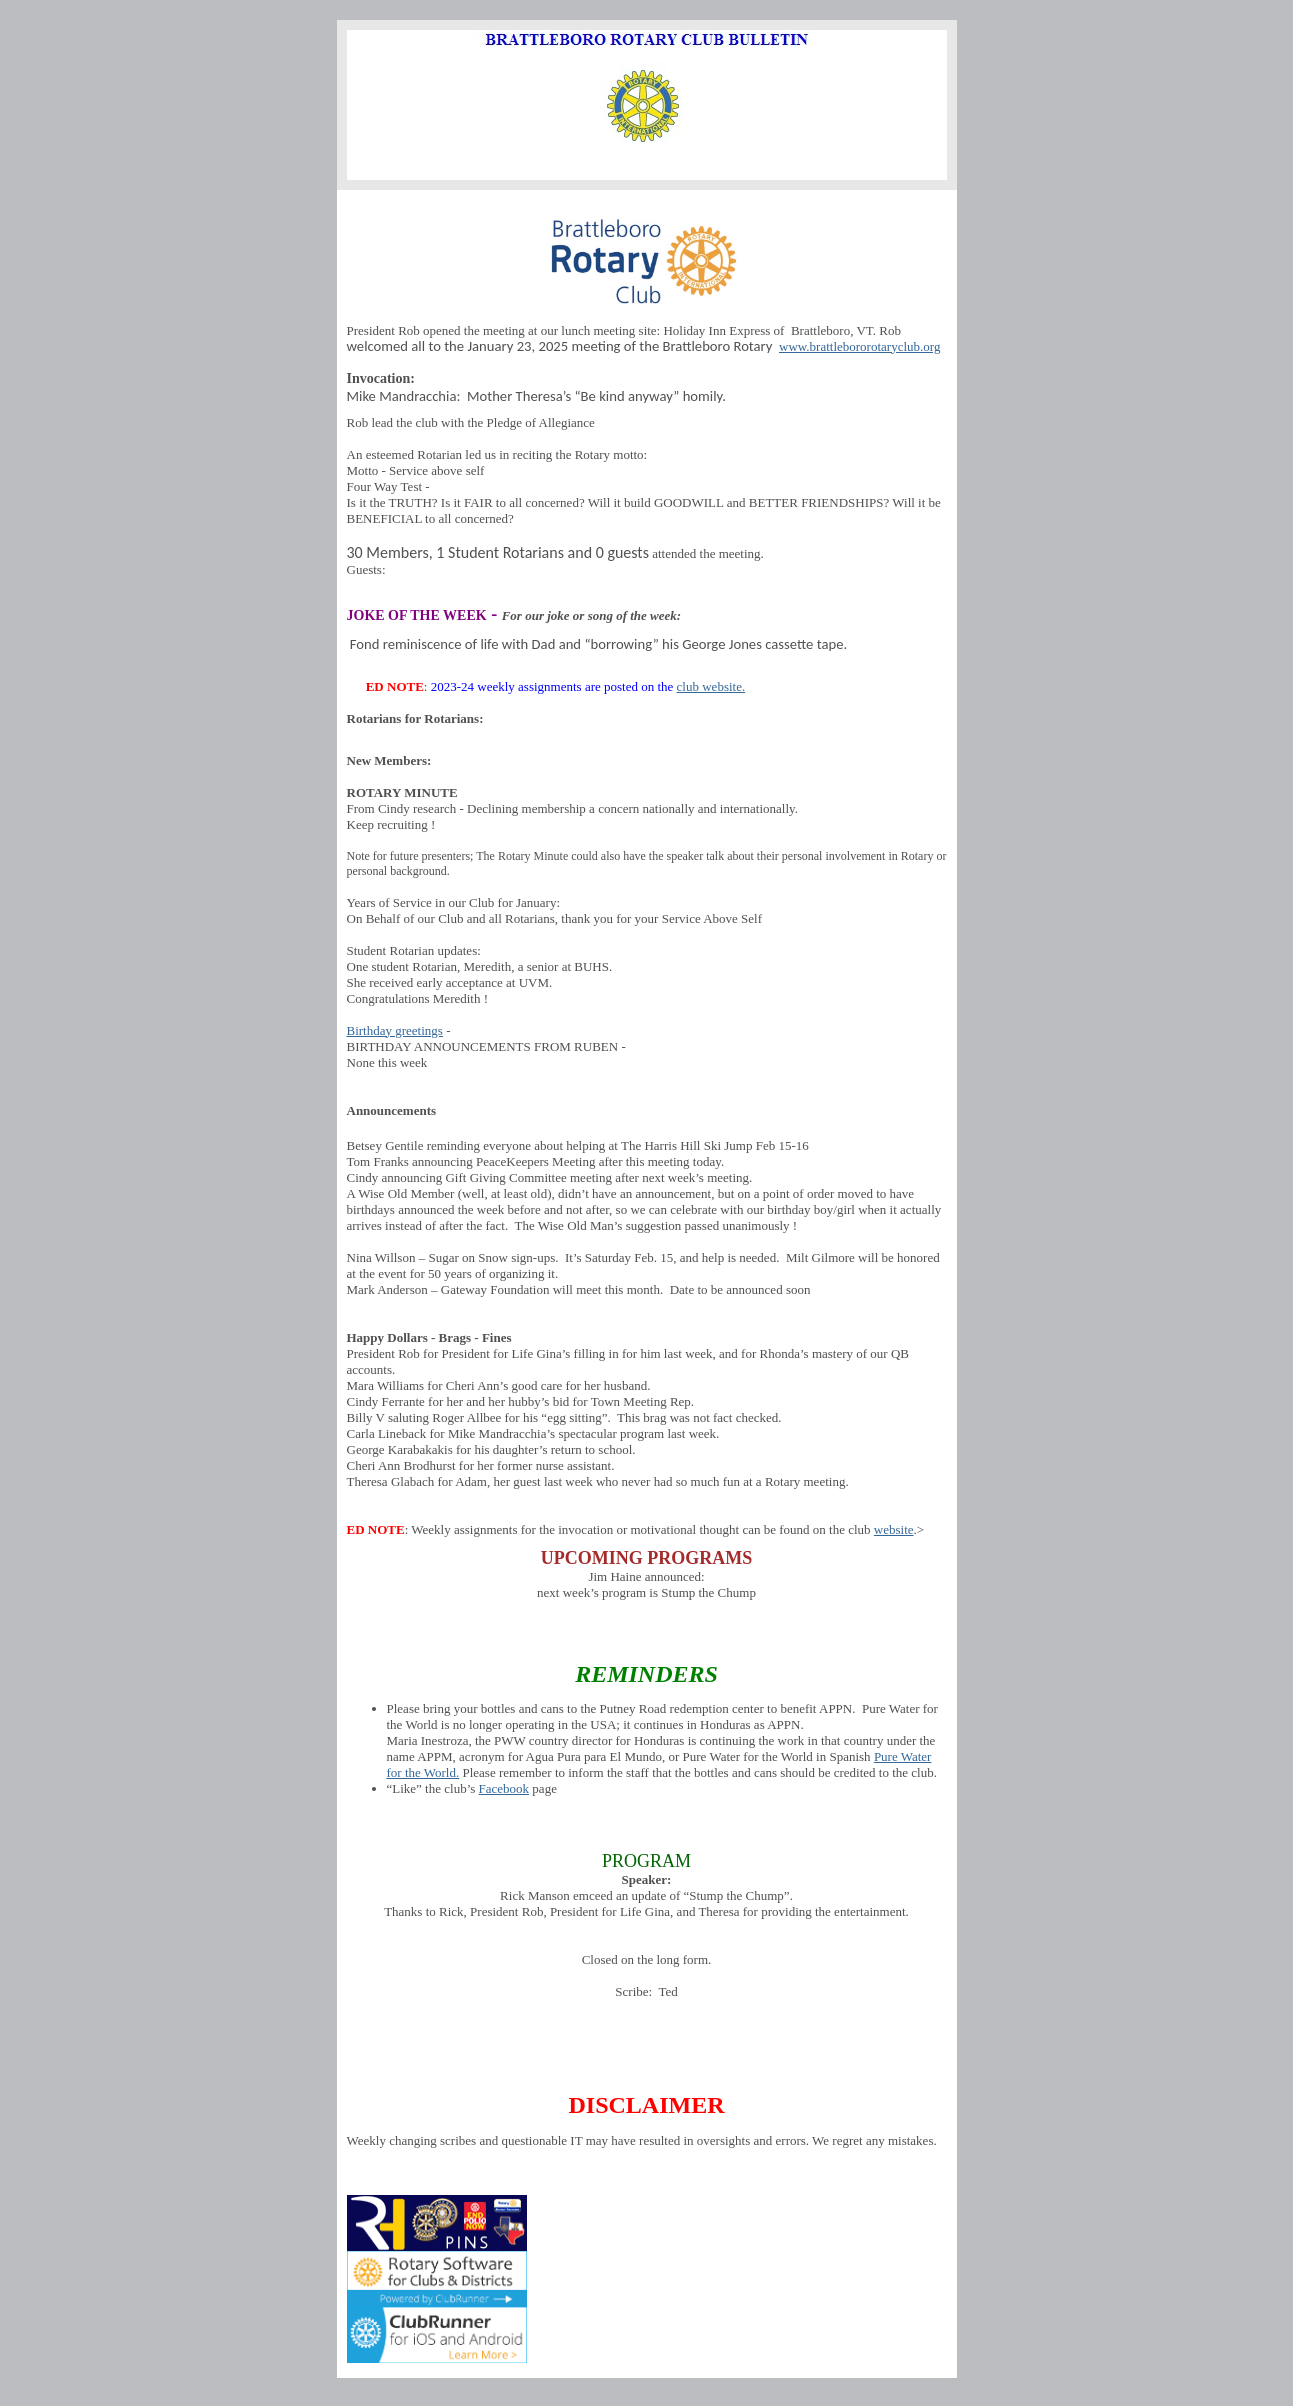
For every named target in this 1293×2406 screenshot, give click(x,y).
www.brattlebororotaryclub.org (859, 346)
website (894, 1529)
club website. (711, 686)
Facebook (504, 1788)
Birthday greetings (395, 1030)
